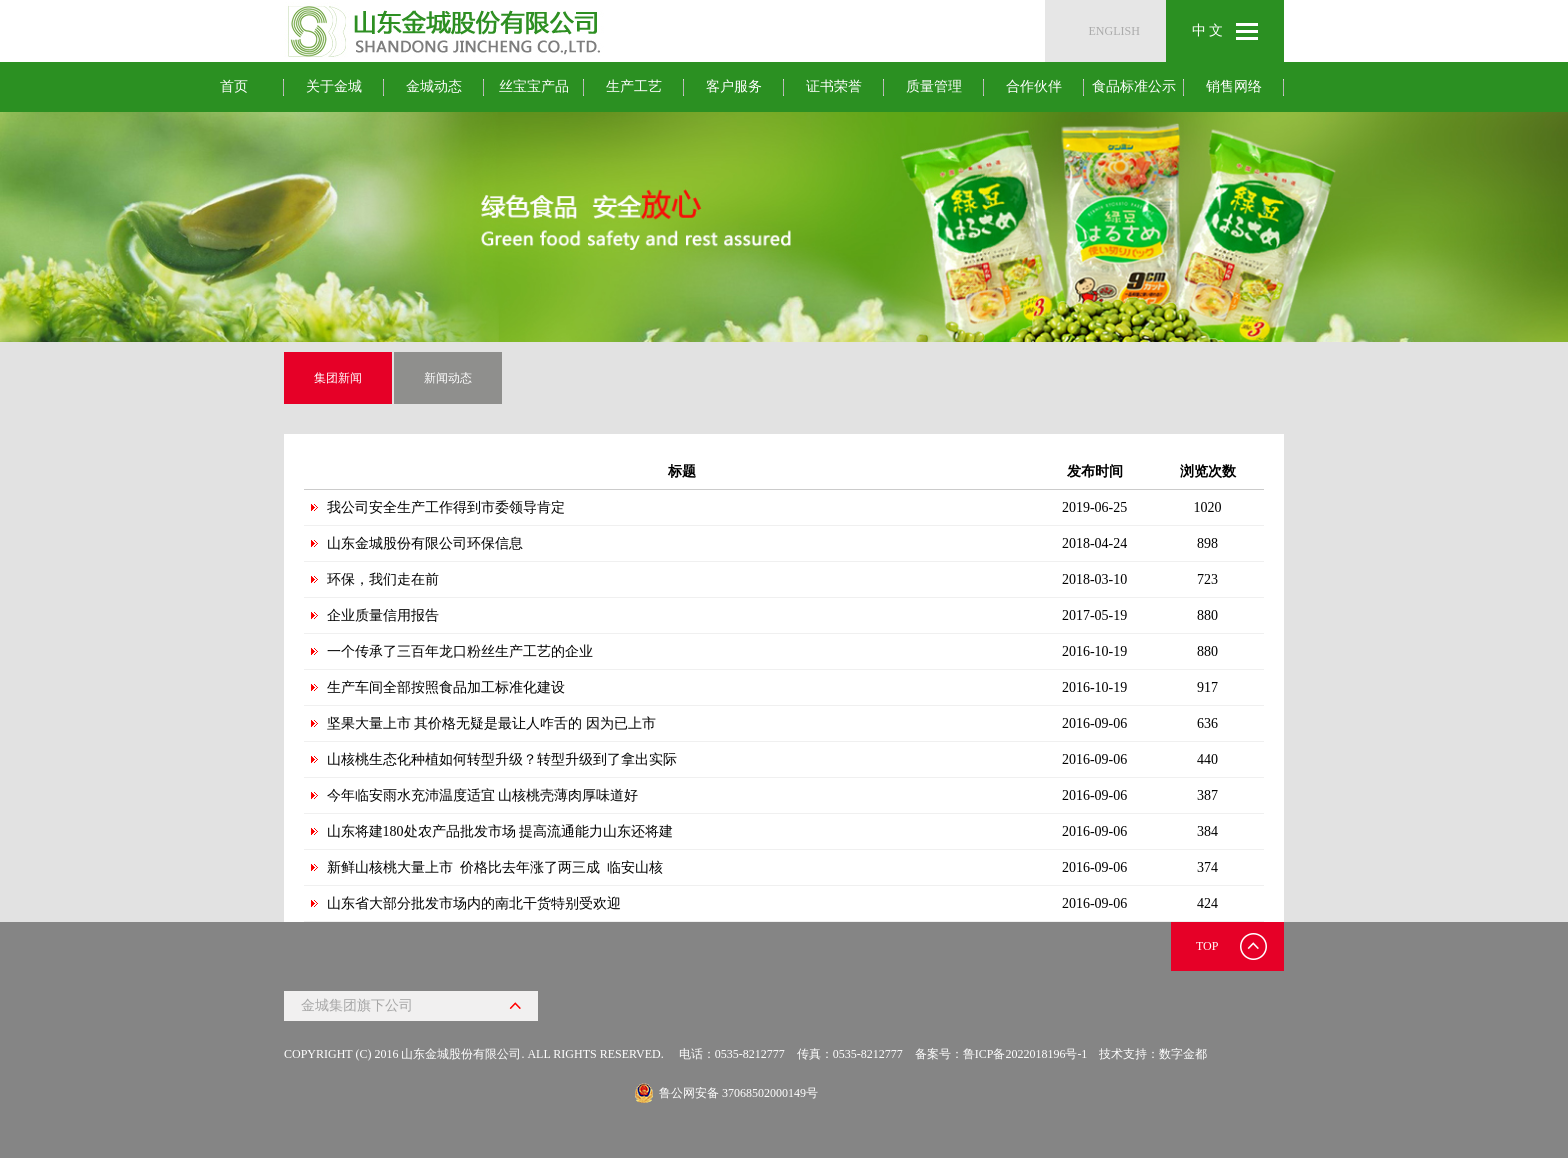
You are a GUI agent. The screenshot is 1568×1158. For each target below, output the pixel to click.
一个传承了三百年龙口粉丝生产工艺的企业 (460, 651)
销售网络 (1234, 86)
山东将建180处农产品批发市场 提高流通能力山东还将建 (500, 831)
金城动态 (434, 86)
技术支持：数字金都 (1153, 1054)
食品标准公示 (1134, 86)
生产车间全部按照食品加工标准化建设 (446, 687)
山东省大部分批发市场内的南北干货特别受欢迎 (474, 903)
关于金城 (334, 86)
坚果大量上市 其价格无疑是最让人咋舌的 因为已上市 (491, 723)
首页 (234, 86)
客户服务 (734, 86)
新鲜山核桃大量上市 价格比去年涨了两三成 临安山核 (495, 867)
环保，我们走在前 (383, 579)
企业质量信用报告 (383, 615)
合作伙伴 (1034, 86)
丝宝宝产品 (534, 86)
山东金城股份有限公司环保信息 (425, 543)
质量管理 (934, 86)
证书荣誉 (834, 86)
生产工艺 (634, 86)
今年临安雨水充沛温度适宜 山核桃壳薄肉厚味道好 (483, 795)
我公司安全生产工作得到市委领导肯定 (446, 507)
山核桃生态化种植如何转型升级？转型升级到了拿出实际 (502, 759)
